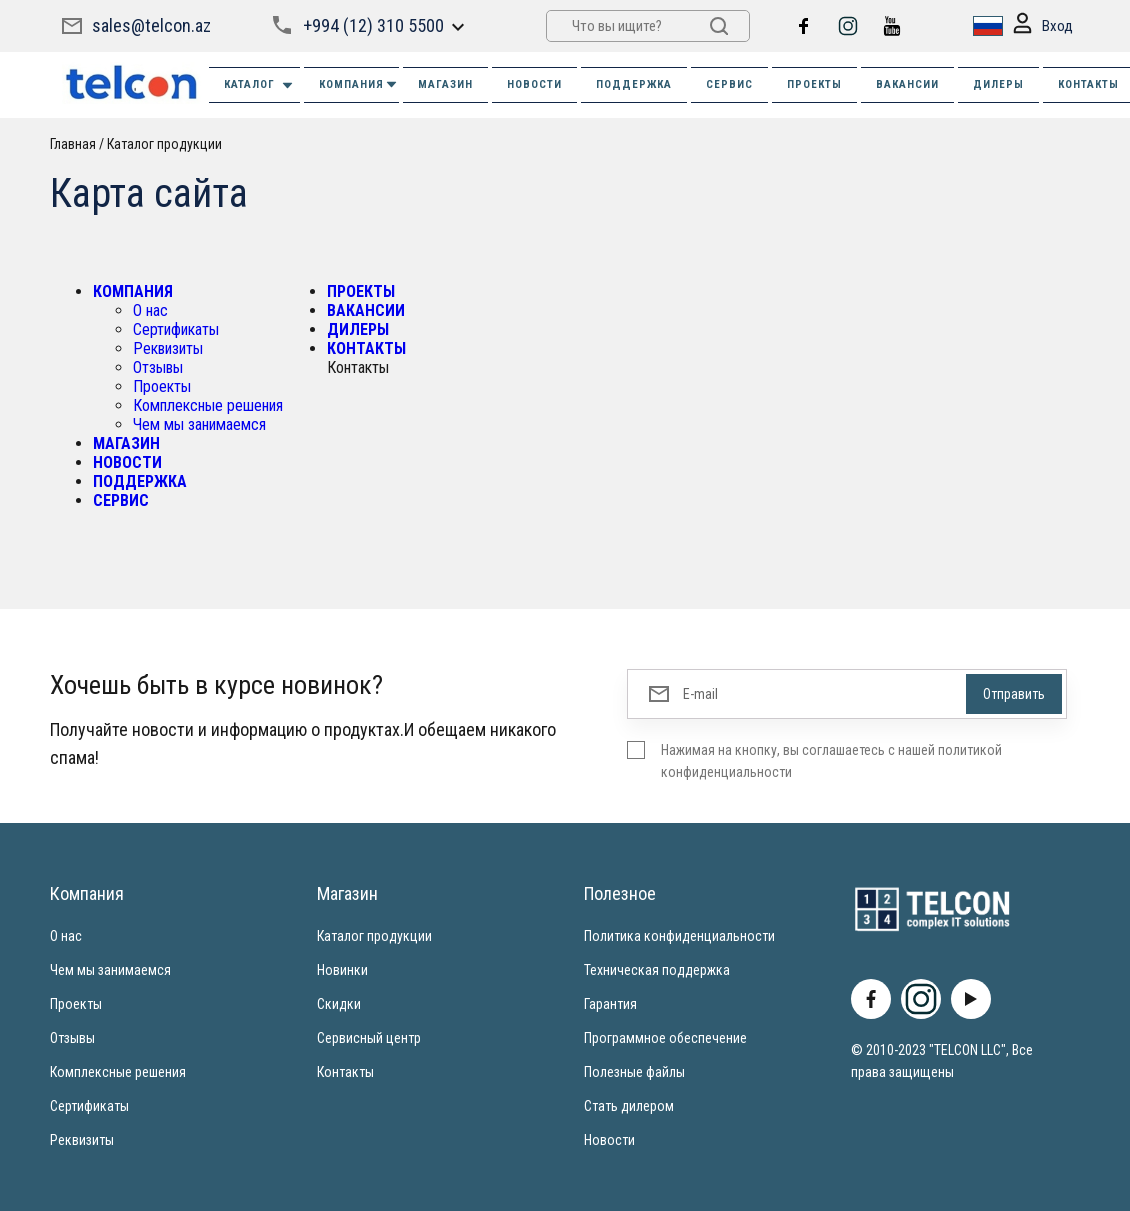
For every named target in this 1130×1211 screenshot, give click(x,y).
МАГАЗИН (445, 84)
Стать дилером (629, 1106)
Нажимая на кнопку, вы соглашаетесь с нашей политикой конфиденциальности (831, 761)
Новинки (342, 970)
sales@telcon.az (151, 25)
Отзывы (158, 367)
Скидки (339, 1004)
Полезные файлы (634, 1072)
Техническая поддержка (657, 970)
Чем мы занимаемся (199, 424)
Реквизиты (168, 348)
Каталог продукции (164, 144)
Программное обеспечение (665, 1038)
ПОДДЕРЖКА (634, 84)
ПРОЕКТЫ (814, 84)
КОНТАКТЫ (366, 348)
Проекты (162, 386)
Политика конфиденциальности (679, 936)
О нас (150, 310)
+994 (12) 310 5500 (373, 25)
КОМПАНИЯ (359, 84)
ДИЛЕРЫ (998, 84)
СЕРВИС (729, 84)
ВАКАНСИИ (907, 84)
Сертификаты (176, 329)
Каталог (259, 85)
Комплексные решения (208, 405)
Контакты (345, 1072)
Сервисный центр (369, 1038)
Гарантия (610, 1004)
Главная (73, 144)
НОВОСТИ (534, 84)
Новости (609, 1140)
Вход (1043, 26)
